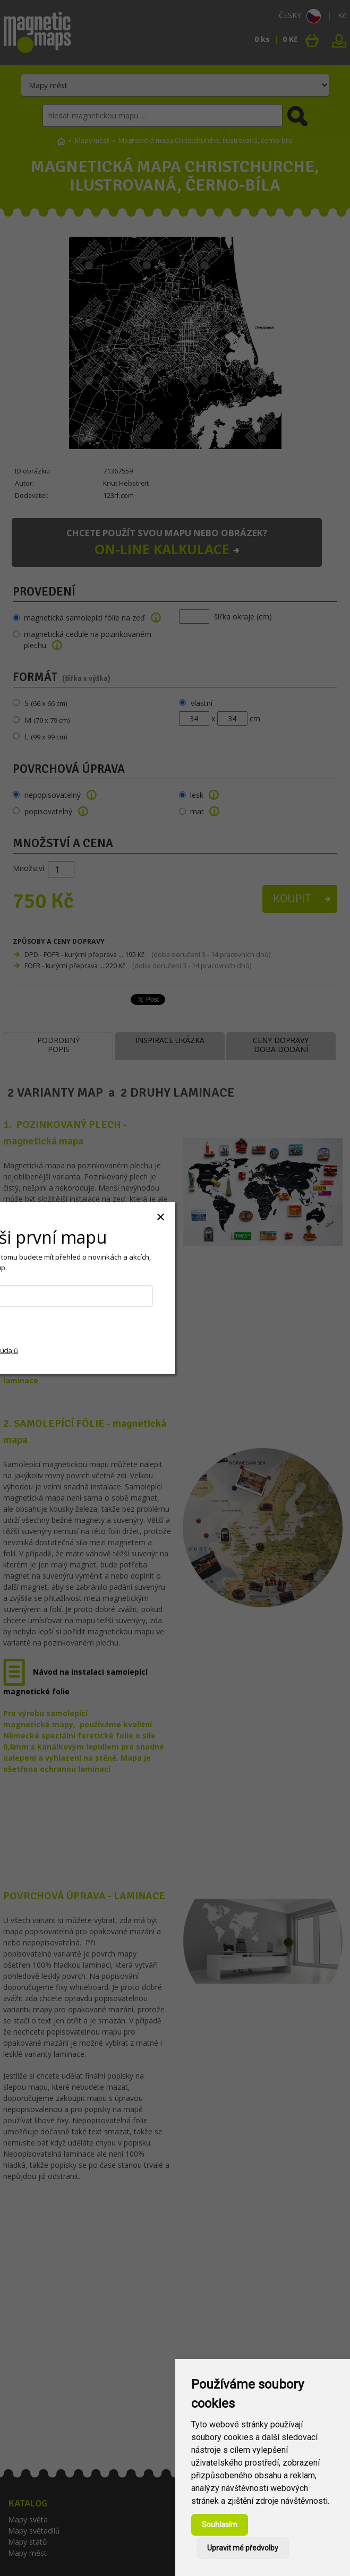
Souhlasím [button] (219, 2524)
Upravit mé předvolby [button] (242, 2548)
